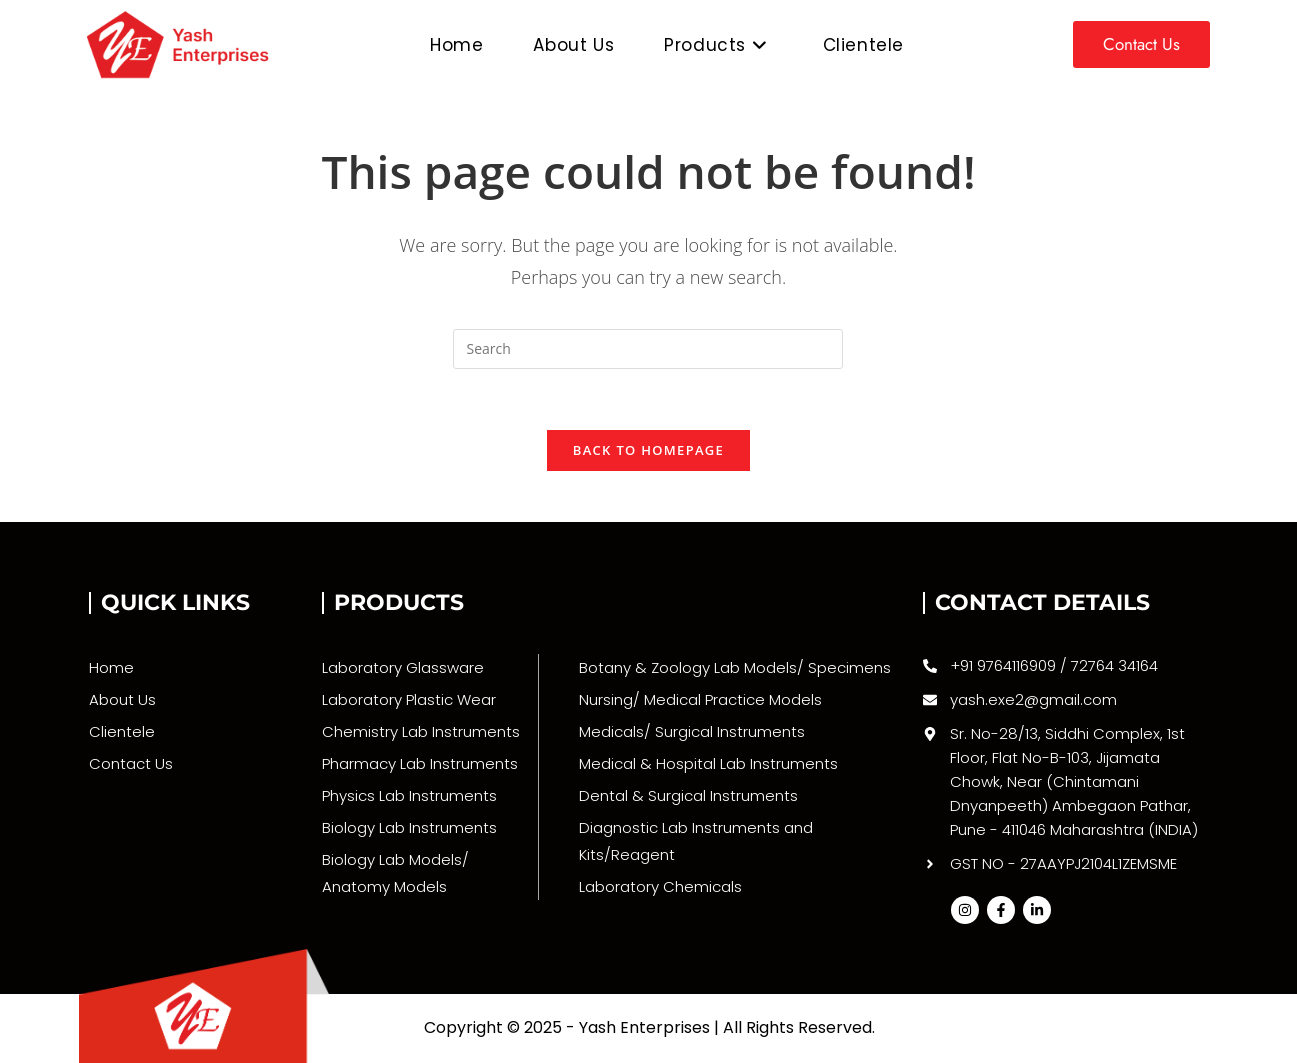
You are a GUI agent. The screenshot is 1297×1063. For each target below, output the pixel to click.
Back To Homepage (648, 450)
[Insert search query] (648, 349)
